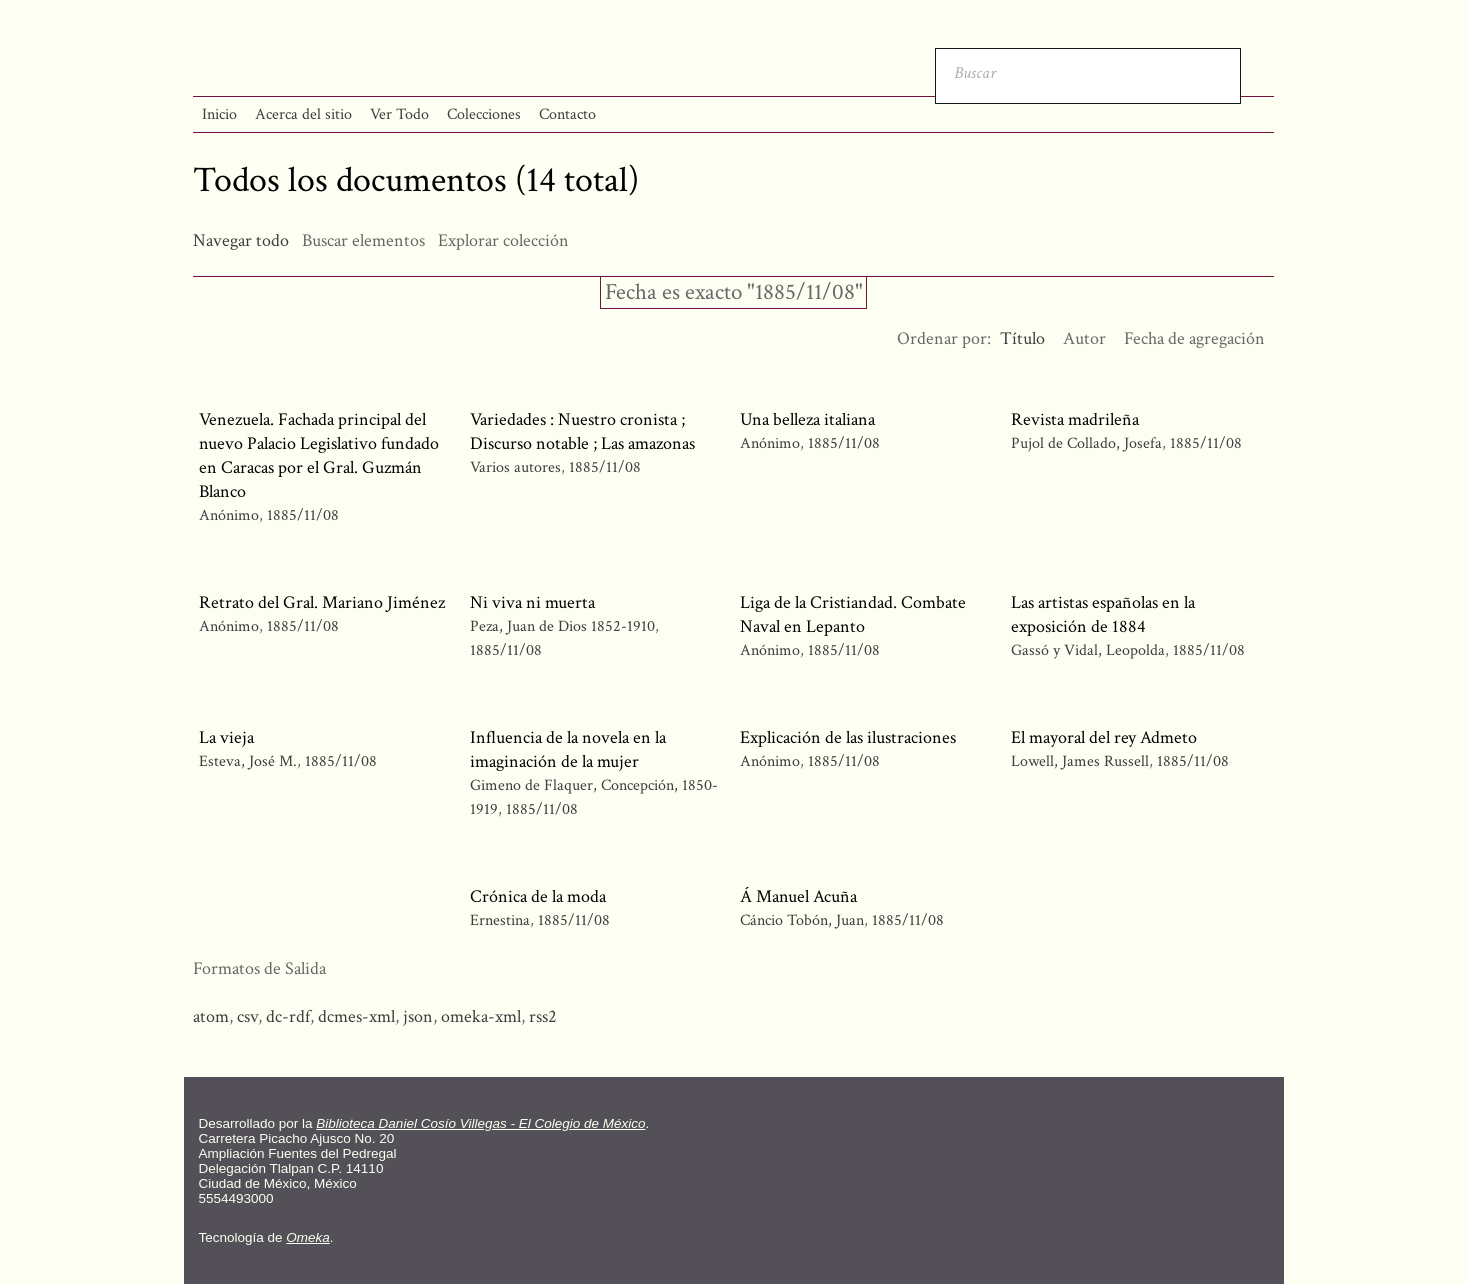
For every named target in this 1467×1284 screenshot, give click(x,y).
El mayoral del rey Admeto (1104, 737)
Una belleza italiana (807, 419)
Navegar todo (241, 240)
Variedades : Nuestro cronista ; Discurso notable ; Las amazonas (582, 431)
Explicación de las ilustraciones (848, 737)
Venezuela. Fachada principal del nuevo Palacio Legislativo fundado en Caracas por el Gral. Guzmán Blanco (319, 455)
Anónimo (229, 515)
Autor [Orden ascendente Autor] (1084, 338)
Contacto (567, 114)
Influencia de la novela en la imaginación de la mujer (568, 749)
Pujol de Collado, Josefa (1086, 443)
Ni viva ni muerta (532, 602)
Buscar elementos (363, 240)
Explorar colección (503, 240)
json (418, 1016)
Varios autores (515, 467)
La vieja (226, 737)
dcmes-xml (356, 1016)
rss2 (543, 1016)
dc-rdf (288, 1016)
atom (211, 1016)
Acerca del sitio (303, 114)
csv (247, 1016)
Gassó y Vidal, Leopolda (1088, 650)
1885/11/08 (303, 515)
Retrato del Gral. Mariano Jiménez (322, 602)
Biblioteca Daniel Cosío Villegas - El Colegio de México (480, 1123)
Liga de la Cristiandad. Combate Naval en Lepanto (853, 614)
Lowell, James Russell (1080, 761)
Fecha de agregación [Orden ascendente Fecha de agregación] (1194, 338)
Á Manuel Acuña (798, 896)
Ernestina (500, 920)
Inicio (219, 114)
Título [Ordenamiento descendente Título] (1022, 338)
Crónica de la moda (538, 896)
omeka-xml (481, 1016)
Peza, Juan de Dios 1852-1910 (562, 626)
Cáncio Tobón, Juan (802, 920)
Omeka (308, 1237)
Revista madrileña (1075, 419)
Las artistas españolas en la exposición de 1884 (1103, 614)
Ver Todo (399, 114)
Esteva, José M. (248, 761)
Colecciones (484, 114)
